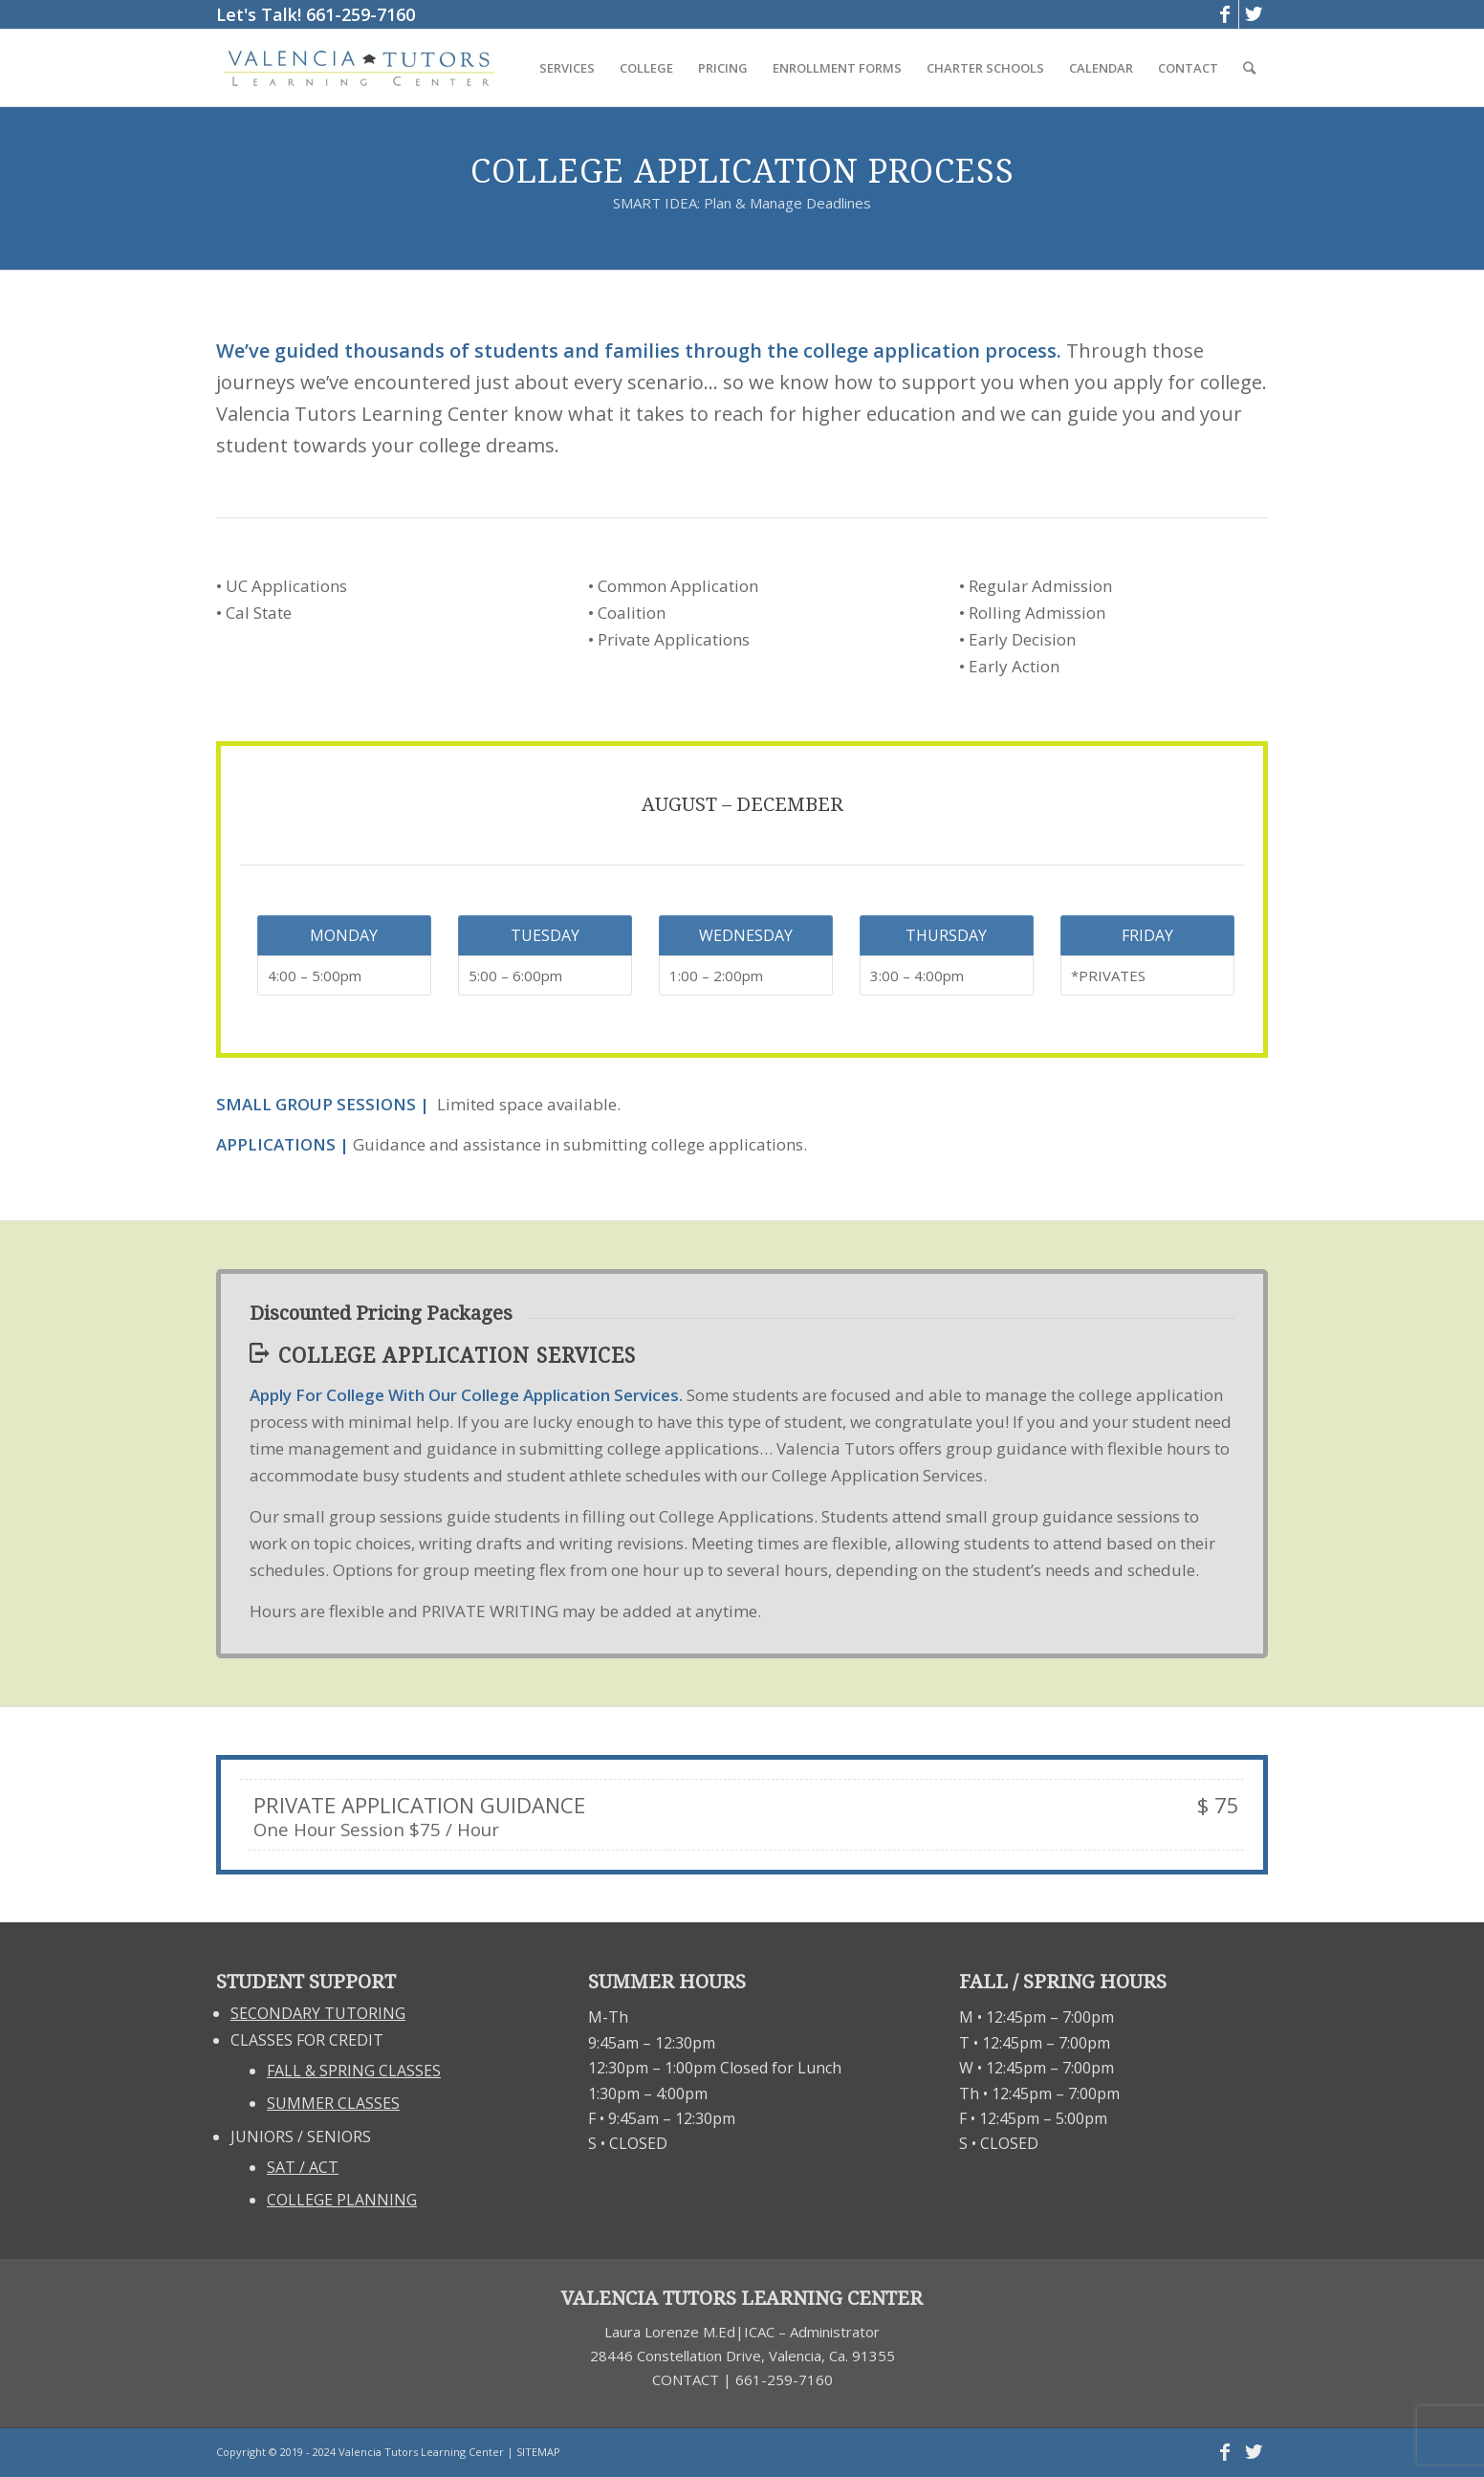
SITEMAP (538, 2451)
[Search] (1249, 68)
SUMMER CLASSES (333, 2103)
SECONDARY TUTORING (317, 2013)
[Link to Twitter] (1253, 14)
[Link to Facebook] (1224, 14)
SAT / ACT (302, 2167)
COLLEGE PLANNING (342, 2199)
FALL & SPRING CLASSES (354, 2070)
